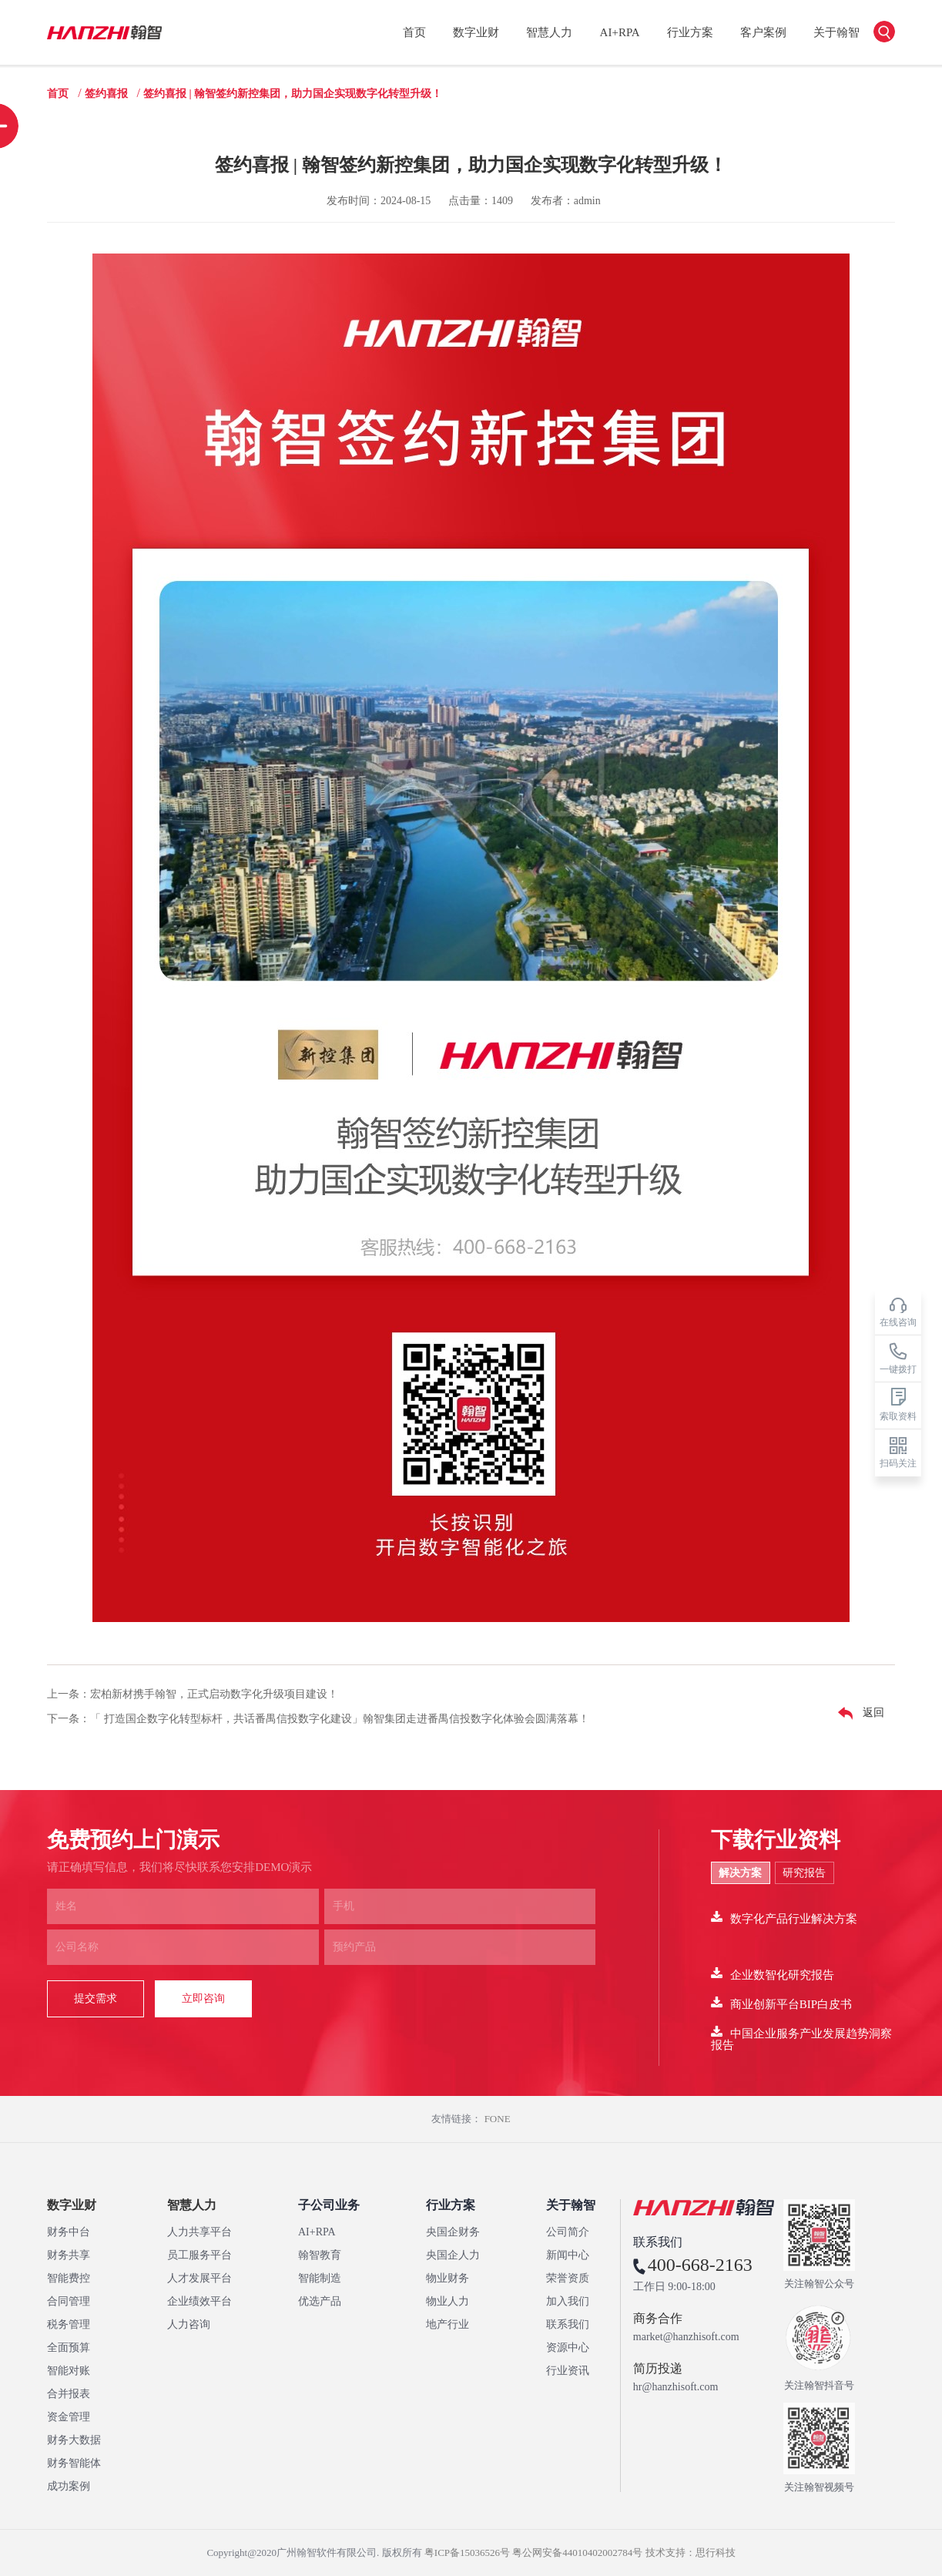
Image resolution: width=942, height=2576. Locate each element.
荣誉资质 (567, 2278)
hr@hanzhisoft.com (675, 2387)
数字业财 (476, 32)
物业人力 (447, 2301)
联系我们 (567, 2324)
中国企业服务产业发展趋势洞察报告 (801, 2038)
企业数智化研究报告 (772, 1973)
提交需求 (95, 1998)
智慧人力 (549, 32)
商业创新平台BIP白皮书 (781, 2003)
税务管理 (68, 2324)
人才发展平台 (199, 2278)
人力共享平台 (199, 2232)
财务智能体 (74, 2463)
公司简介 (567, 2232)
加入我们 (567, 2301)
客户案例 (763, 32)
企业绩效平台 (199, 2301)
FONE (497, 2118)
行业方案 (690, 32)
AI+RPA (620, 32)
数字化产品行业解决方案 (784, 1917)
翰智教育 (319, 2255)
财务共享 (68, 2255)
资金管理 (68, 2417)
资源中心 (567, 2347)
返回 (857, 1713)
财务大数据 (74, 2440)
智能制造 (319, 2278)
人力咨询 (188, 2324)
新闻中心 (567, 2255)
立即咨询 (203, 1998)
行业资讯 (567, 2370)
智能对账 (68, 2370)
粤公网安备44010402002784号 (577, 2552)
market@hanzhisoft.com (686, 2337)
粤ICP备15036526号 (467, 2552)
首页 (414, 32)
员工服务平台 (199, 2255)
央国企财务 (453, 2232)
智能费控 (68, 2278)
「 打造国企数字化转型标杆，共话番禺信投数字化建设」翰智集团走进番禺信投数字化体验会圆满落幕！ (339, 1719)
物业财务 (447, 2278)
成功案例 (68, 2486)
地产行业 (447, 2324)
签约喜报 (106, 93)
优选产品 (319, 2301)
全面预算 (68, 2347)
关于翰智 (836, 32)
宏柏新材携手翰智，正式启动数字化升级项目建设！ (214, 1694)
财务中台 (68, 2232)
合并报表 (68, 2394)
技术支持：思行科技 (690, 2552)
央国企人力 (453, 2255)
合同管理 (68, 2301)
